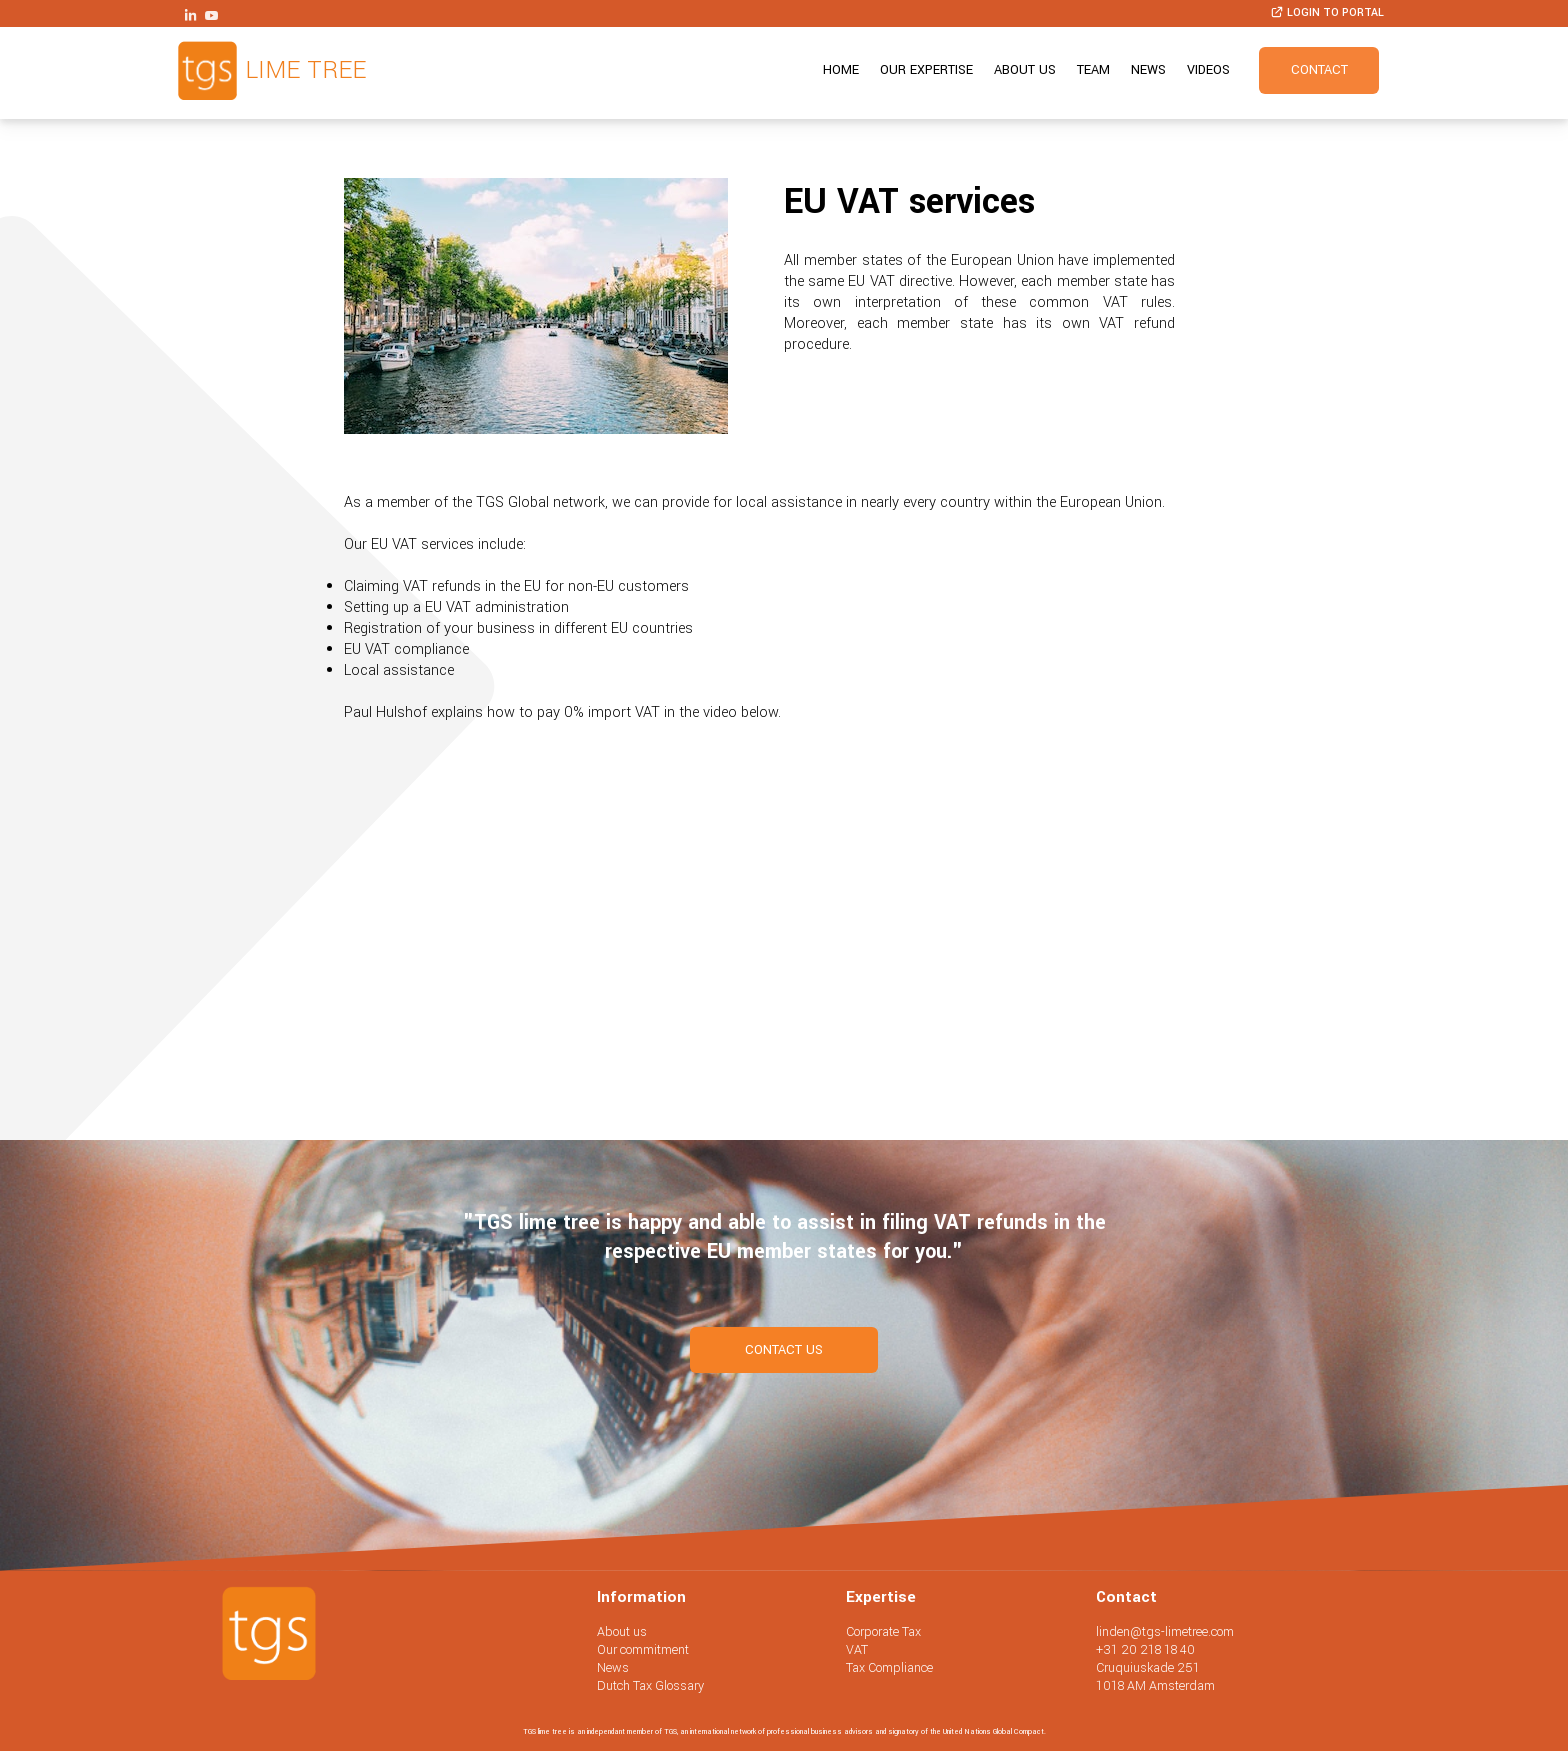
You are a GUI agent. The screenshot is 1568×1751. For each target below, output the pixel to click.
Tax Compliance (889, 1668)
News (1148, 70)
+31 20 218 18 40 (1145, 1650)
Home (841, 70)
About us (1025, 70)
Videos (1208, 70)
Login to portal (1327, 12)
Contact (1319, 70)
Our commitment (643, 1650)
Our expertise (926, 70)
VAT (857, 1650)
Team (1093, 70)
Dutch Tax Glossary (650, 1686)
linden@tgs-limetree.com (1165, 1632)
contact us (784, 1350)
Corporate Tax (883, 1632)
